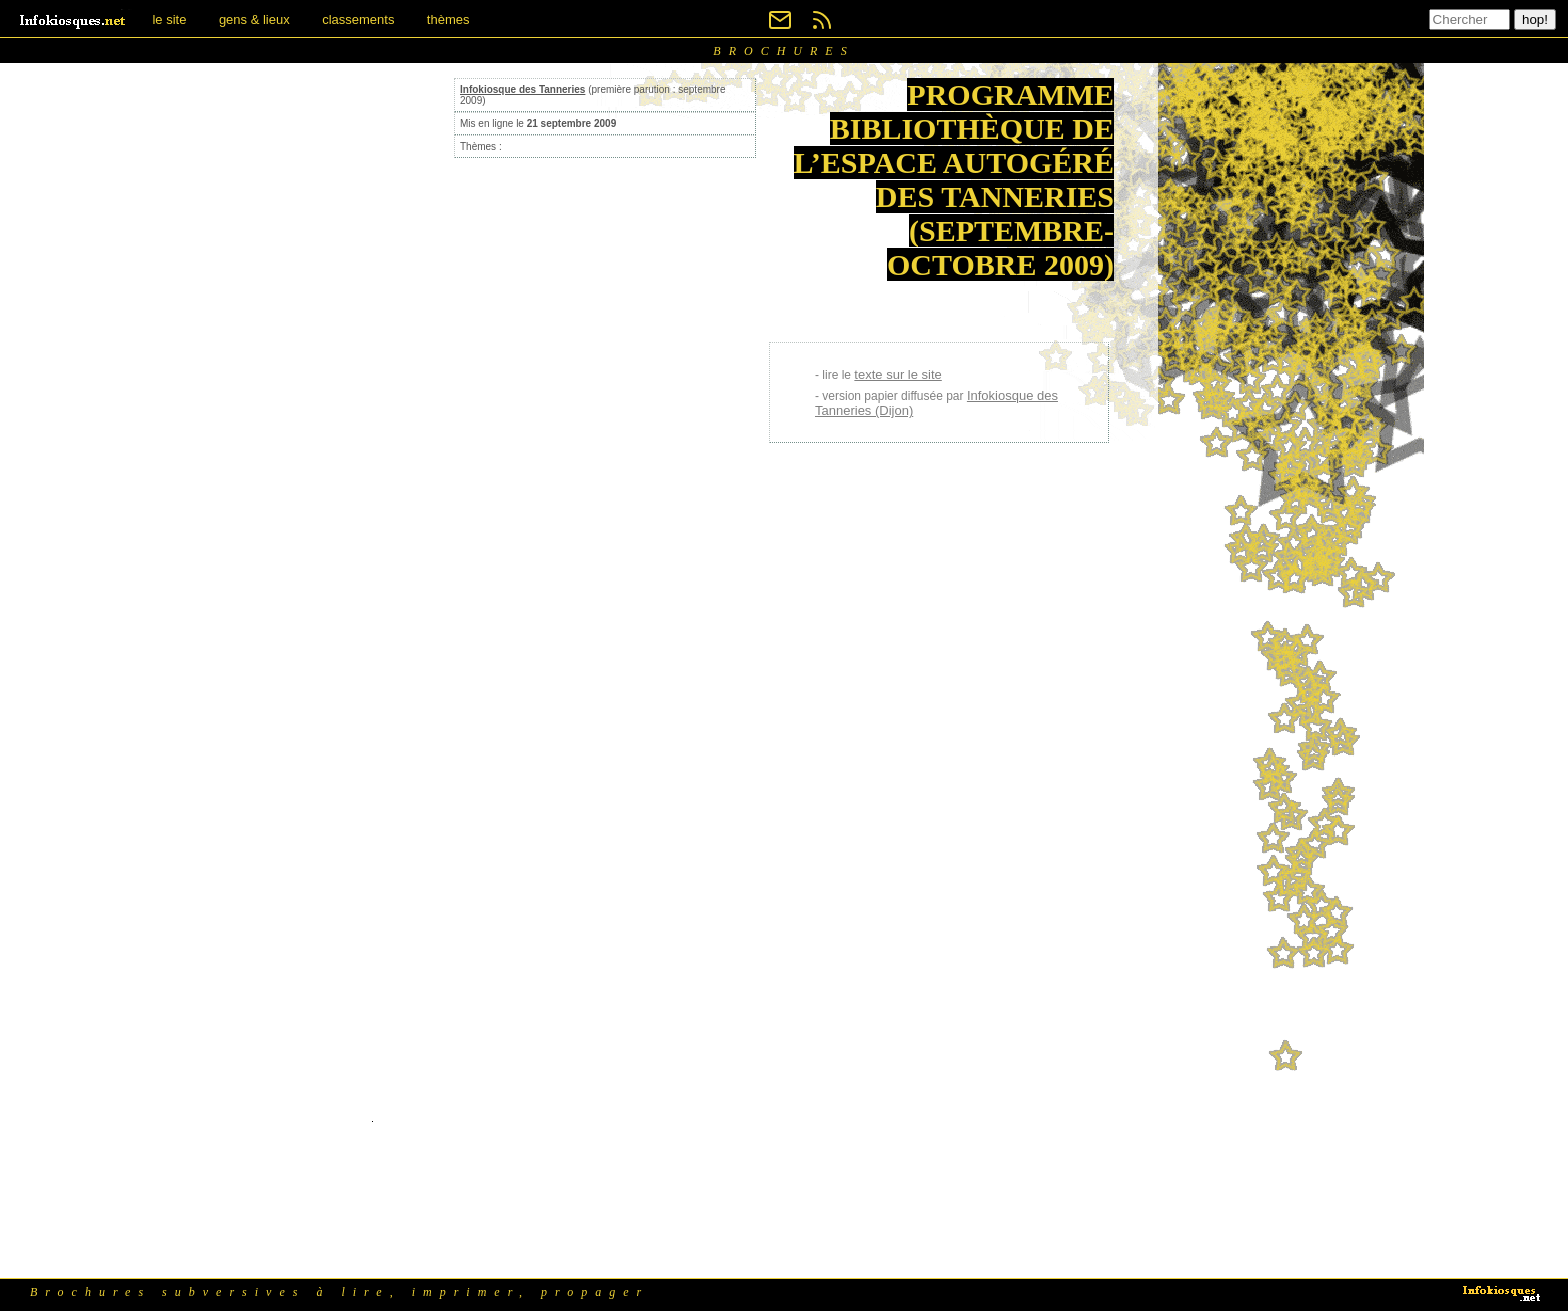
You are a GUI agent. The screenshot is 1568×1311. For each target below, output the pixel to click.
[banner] (74, 19)
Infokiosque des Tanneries (522, 89)
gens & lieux (254, 19)
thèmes (448, 19)
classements (358, 19)
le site (169, 19)
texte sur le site (897, 374)
